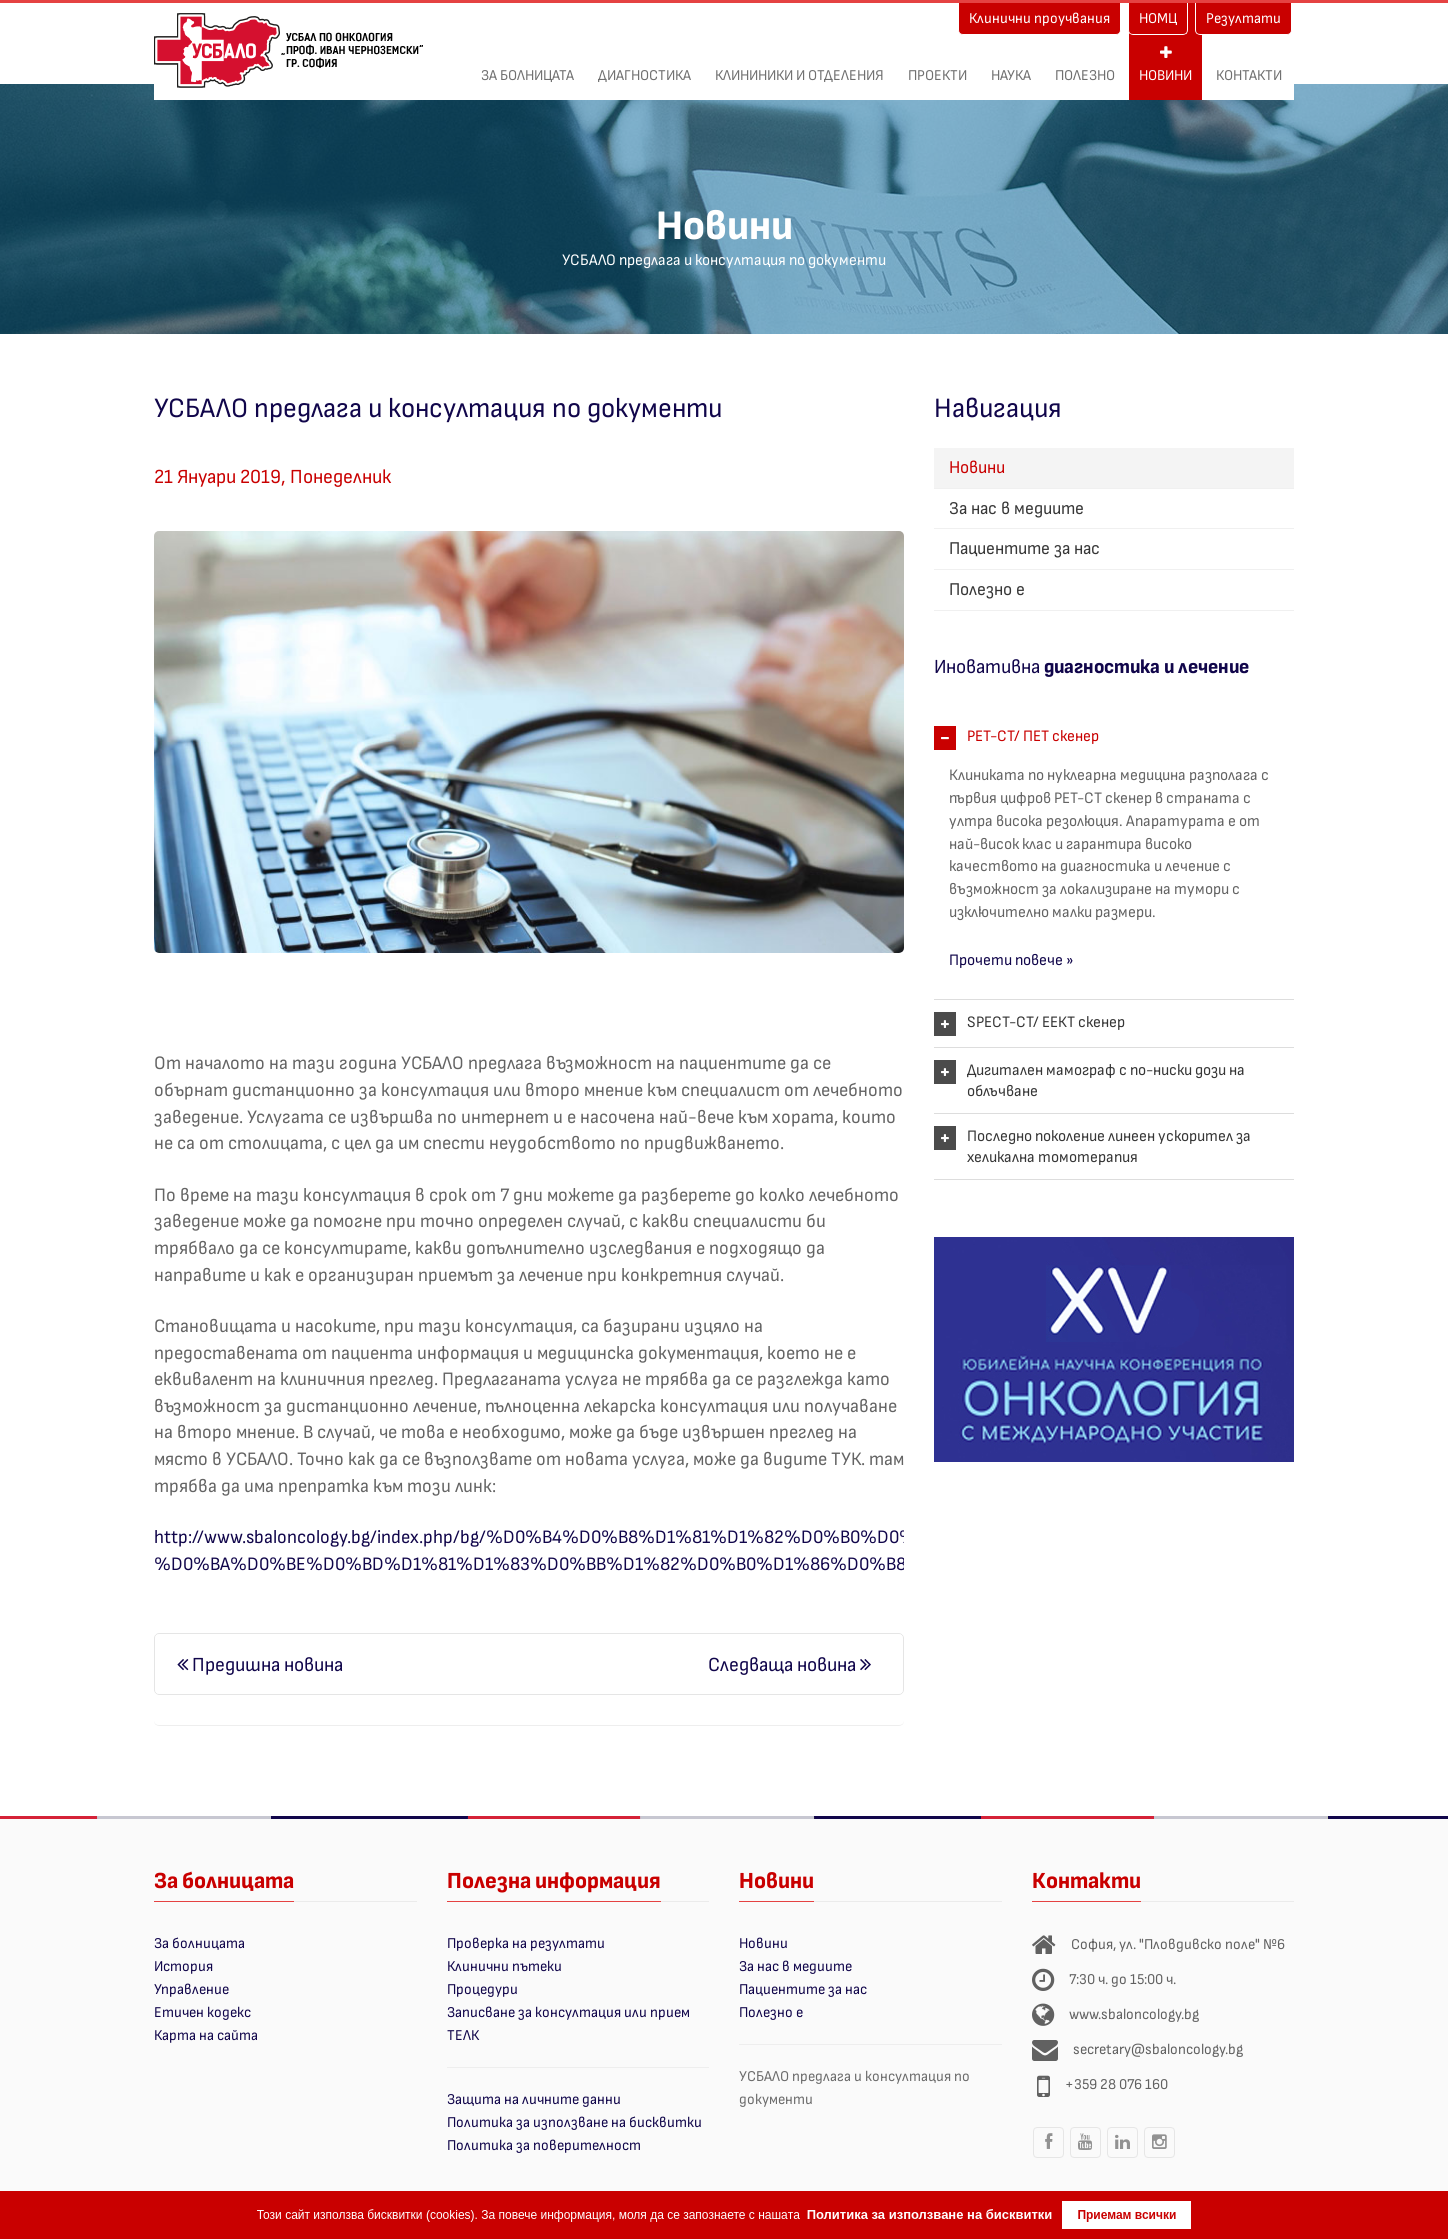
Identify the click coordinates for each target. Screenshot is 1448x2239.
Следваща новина (789, 1665)
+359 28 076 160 (1116, 2084)
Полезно (1085, 65)
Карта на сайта (206, 2035)
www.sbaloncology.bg (1134, 2014)
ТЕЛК (463, 2035)
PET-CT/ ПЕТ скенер (1033, 736)
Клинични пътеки (504, 1966)
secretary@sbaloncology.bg (1158, 2049)
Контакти (1249, 65)
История (183, 1966)
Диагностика (644, 65)
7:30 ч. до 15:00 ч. (1122, 1979)
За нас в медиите (1016, 508)
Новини (1165, 65)
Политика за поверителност (544, 2145)
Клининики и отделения (799, 65)
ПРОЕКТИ (937, 65)
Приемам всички (1126, 2215)
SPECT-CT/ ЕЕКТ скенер (1046, 1022)
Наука (1011, 65)
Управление (191, 1989)
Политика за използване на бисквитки (574, 2122)
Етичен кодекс (202, 2012)
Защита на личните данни (534, 2099)
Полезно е (987, 589)
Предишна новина (260, 1665)
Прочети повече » (1011, 960)
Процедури (482, 1989)
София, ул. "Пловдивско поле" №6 (1178, 1944)
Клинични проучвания (1039, 18)
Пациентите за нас (1024, 548)
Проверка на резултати (526, 1943)
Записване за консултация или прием (568, 2012)
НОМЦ (1158, 18)
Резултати (1243, 18)
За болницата (527, 65)
